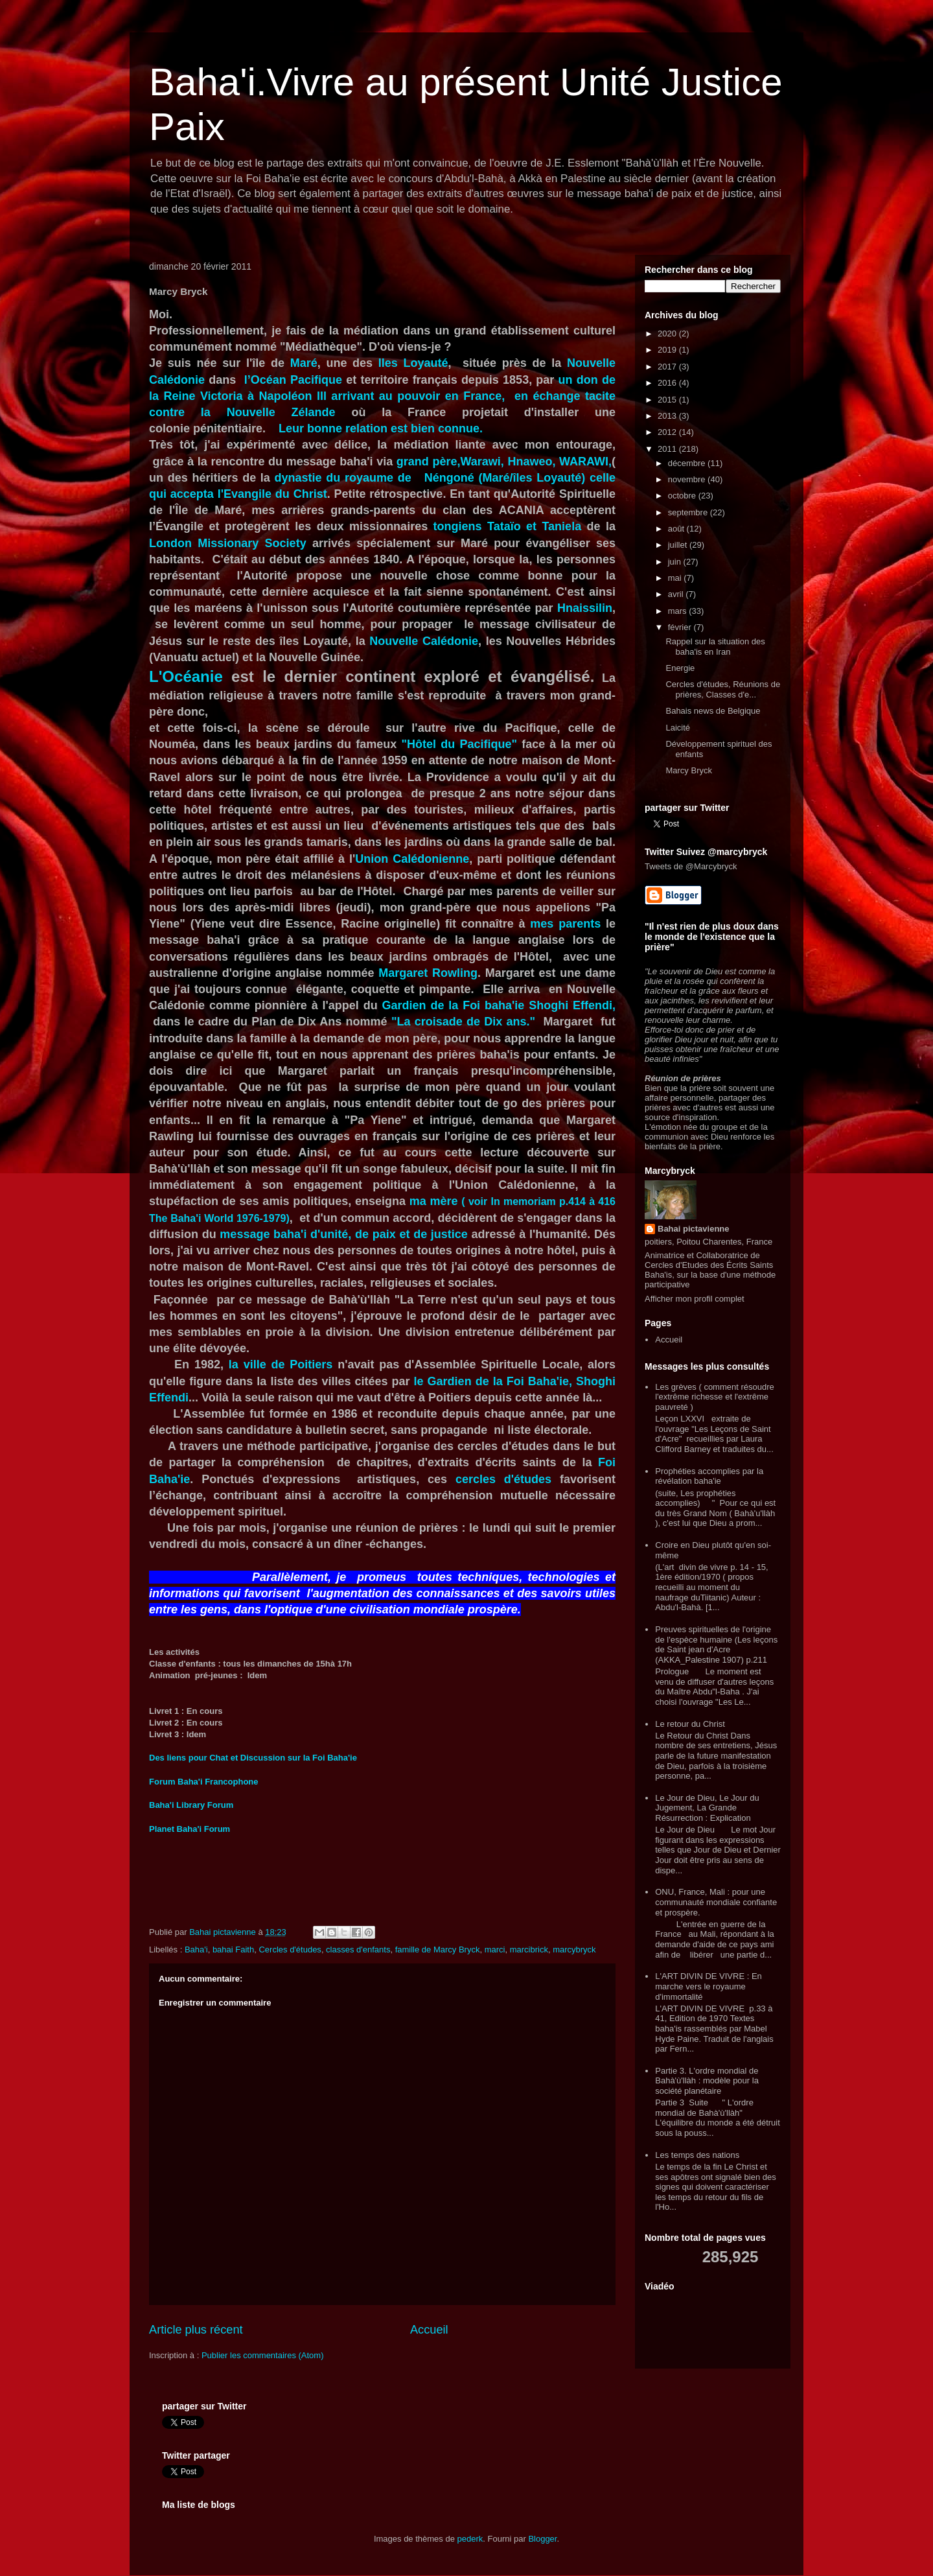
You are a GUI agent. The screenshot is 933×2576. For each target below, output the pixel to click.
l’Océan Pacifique (295, 379)
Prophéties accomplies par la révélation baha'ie (709, 1476)
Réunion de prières (683, 1078)
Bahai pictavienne (694, 1229)
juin (676, 562)
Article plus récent (196, 2329)
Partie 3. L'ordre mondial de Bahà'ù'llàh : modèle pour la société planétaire (707, 2081)
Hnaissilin (584, 608)
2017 (668, 366)
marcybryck (574, 1949)
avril (676, 594)
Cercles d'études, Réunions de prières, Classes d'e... (722, 689)
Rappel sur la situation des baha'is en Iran (715, 647)
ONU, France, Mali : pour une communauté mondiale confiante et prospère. (716, 1902)
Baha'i (196, 1949)
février (681, 627)
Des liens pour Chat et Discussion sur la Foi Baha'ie (253, 1757)
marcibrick (529, 1949)
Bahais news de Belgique (712, 711)
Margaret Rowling (428, 972)
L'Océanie (186, 676)
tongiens (457, 526)
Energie (680, 668)
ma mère (435, 1201)
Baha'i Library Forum (191, 1805)
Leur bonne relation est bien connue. (381, 428)
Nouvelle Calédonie (423, 641)
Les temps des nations (697, 2155)
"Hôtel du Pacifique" (458, 744)
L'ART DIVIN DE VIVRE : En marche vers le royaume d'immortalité (708, 1986)
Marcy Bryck (688, 770)
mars (678, 611)
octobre (683, 495)
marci (495, 1949)
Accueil (429, 2329)
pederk (470, 2539)
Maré (303, 363)
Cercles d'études (290, 1949)
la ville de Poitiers (278, 1364)
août (677, 528)
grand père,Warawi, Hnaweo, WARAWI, (502, 461)
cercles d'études (503, 1479)
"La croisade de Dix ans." (463, 1021)
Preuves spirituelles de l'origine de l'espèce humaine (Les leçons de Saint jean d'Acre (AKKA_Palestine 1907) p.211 (716, 1644)
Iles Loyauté (413, 363)
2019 (668, 350)
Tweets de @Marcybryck (691, 866)
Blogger (542, 2539)
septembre (689, 512)
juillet (678, 545)
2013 (668, 416)
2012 (668, 432)
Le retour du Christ (690, 1724)
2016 (668, 383)
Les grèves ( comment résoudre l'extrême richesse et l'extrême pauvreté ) (714, 1397)
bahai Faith (233, 1949)
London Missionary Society (227, 543)
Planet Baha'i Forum (189, 1829)
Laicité (677, 727)
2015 (668, 399)
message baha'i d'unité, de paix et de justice (344, 1234)
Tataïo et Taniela (534, 526)
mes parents (565, 923)
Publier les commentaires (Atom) (263, 2355)
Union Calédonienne (412, 858)
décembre (688, 463)
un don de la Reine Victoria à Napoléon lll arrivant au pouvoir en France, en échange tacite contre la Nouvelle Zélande (382, 396)
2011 (668, 449)
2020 (668, 333)
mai (676, 578)
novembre (688, 479)
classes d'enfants (358, 1949)
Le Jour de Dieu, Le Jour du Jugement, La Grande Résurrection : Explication (707, 1808)
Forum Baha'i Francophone (204, 1781)
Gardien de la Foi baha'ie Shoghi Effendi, (499, 1005)
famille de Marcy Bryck (437, 1949)
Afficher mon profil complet (694, 1299)
